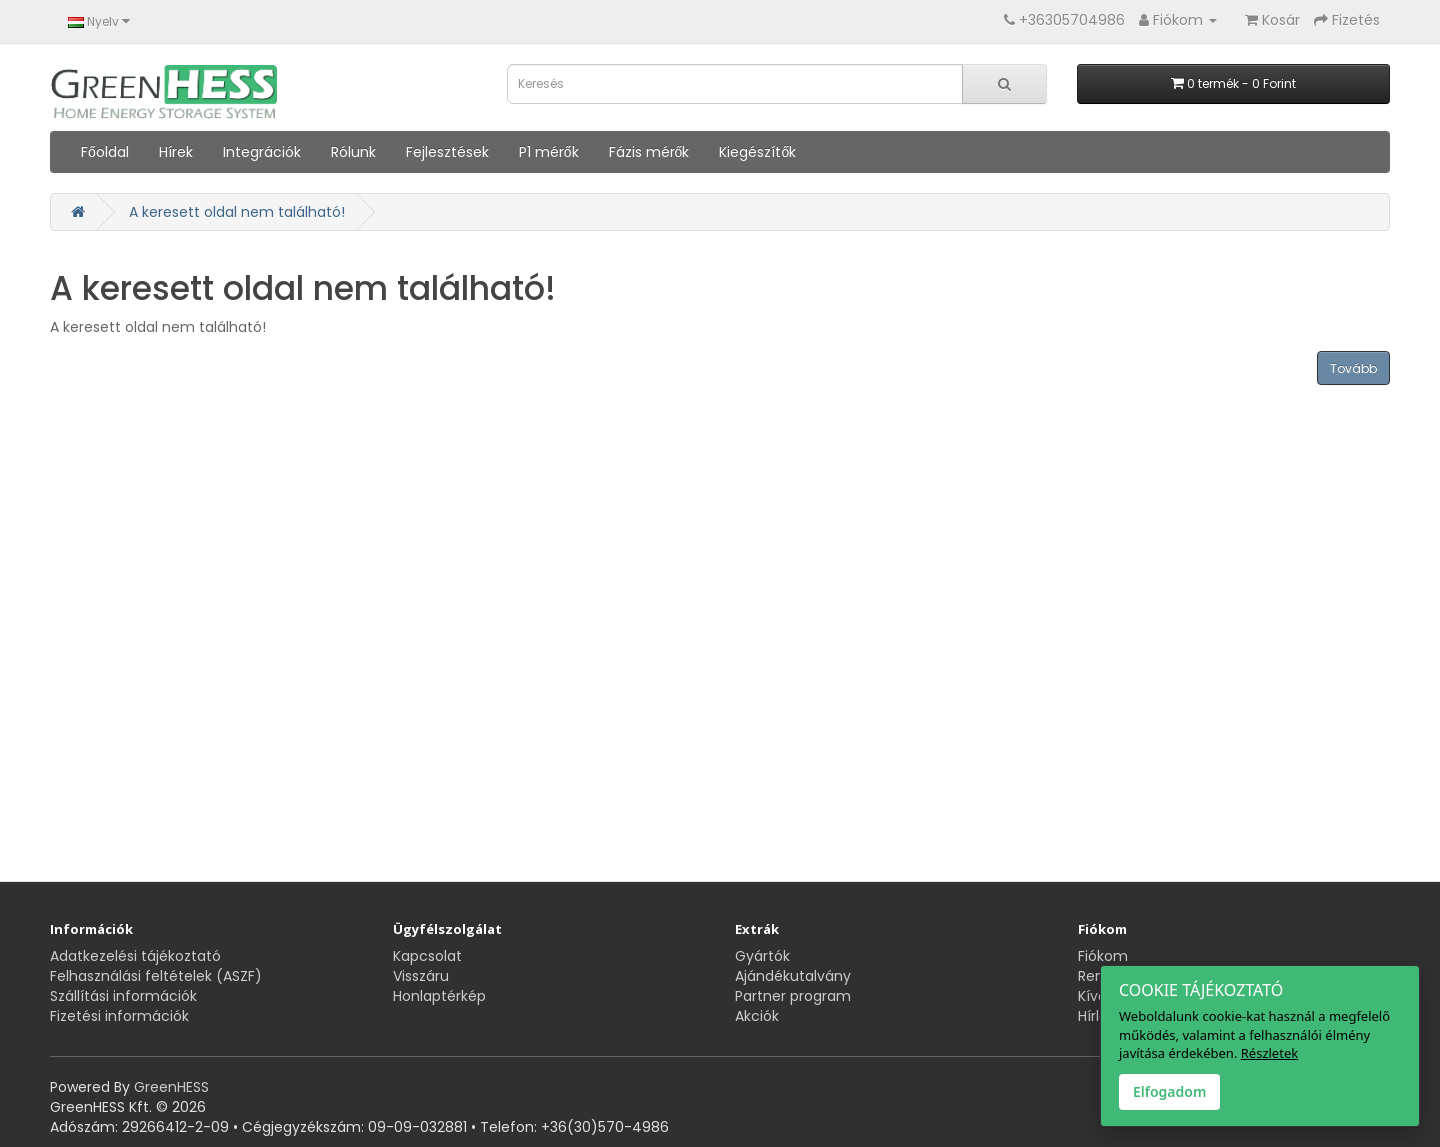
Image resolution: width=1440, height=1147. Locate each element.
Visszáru (421, 976)
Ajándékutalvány (793, 976)
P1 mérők (549, 152)
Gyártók (762, 956)
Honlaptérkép (439, 996)
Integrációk (262, 152)
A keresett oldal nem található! (237, 212)
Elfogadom (1169, 1091)
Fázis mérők (649, 152)
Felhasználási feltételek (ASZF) (156, 976)
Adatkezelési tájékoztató (135, 956)
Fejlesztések (447, 152)
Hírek (176, 152)
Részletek (1269, 1053)
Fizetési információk (119, 1016)
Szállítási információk (123, 996)
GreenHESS (171, 1087)
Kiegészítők (757, 152)
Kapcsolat (427, 956)
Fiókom (1103, 956)
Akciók (757, 1016)
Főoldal (105, 152)
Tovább (1353, 368)
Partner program (793, 996)
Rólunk (353, 152)
